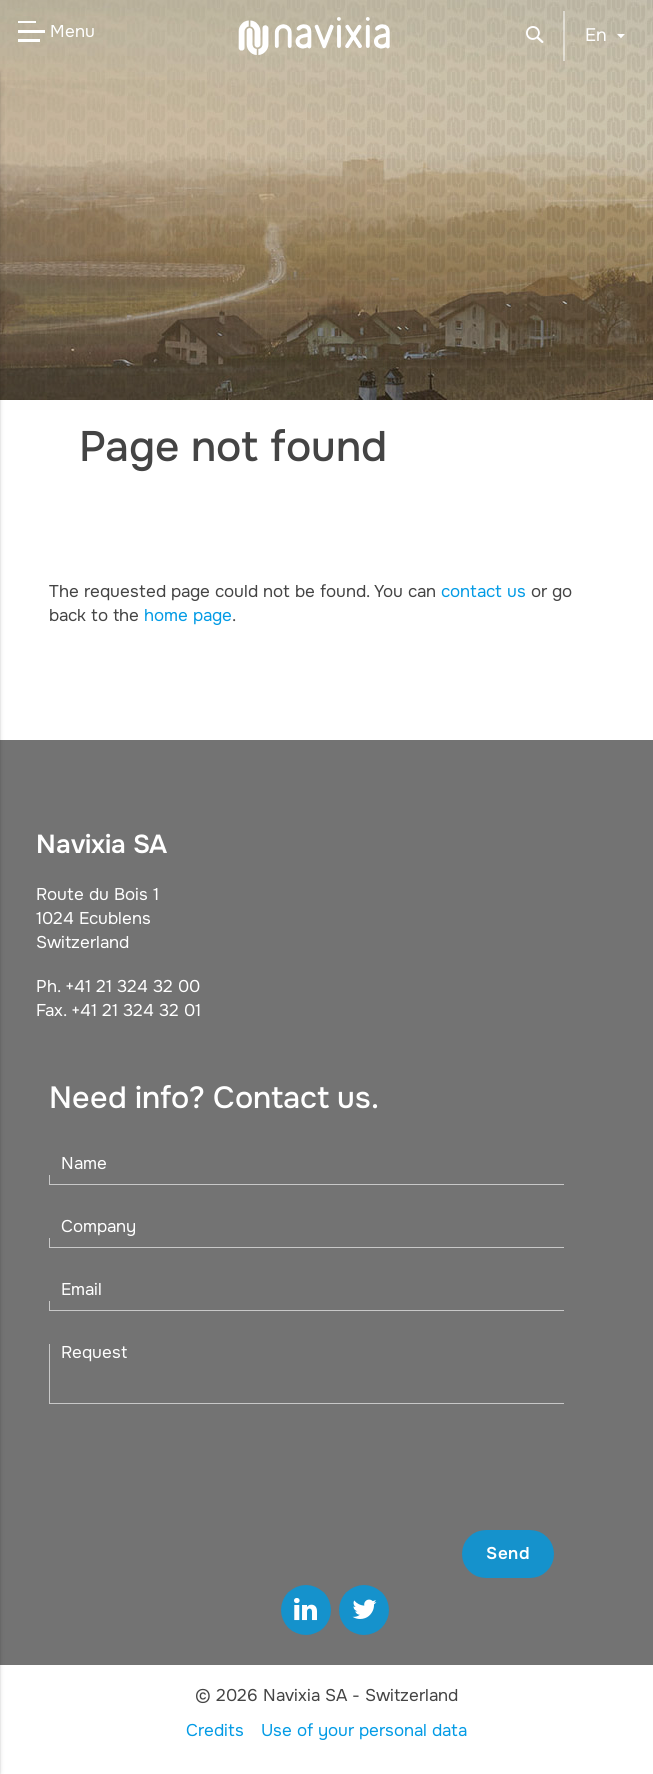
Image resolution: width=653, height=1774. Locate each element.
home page (188, 615)
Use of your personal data (364, 1730)
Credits (215, 1730)
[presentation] (402, 1467)
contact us (483, 591)
